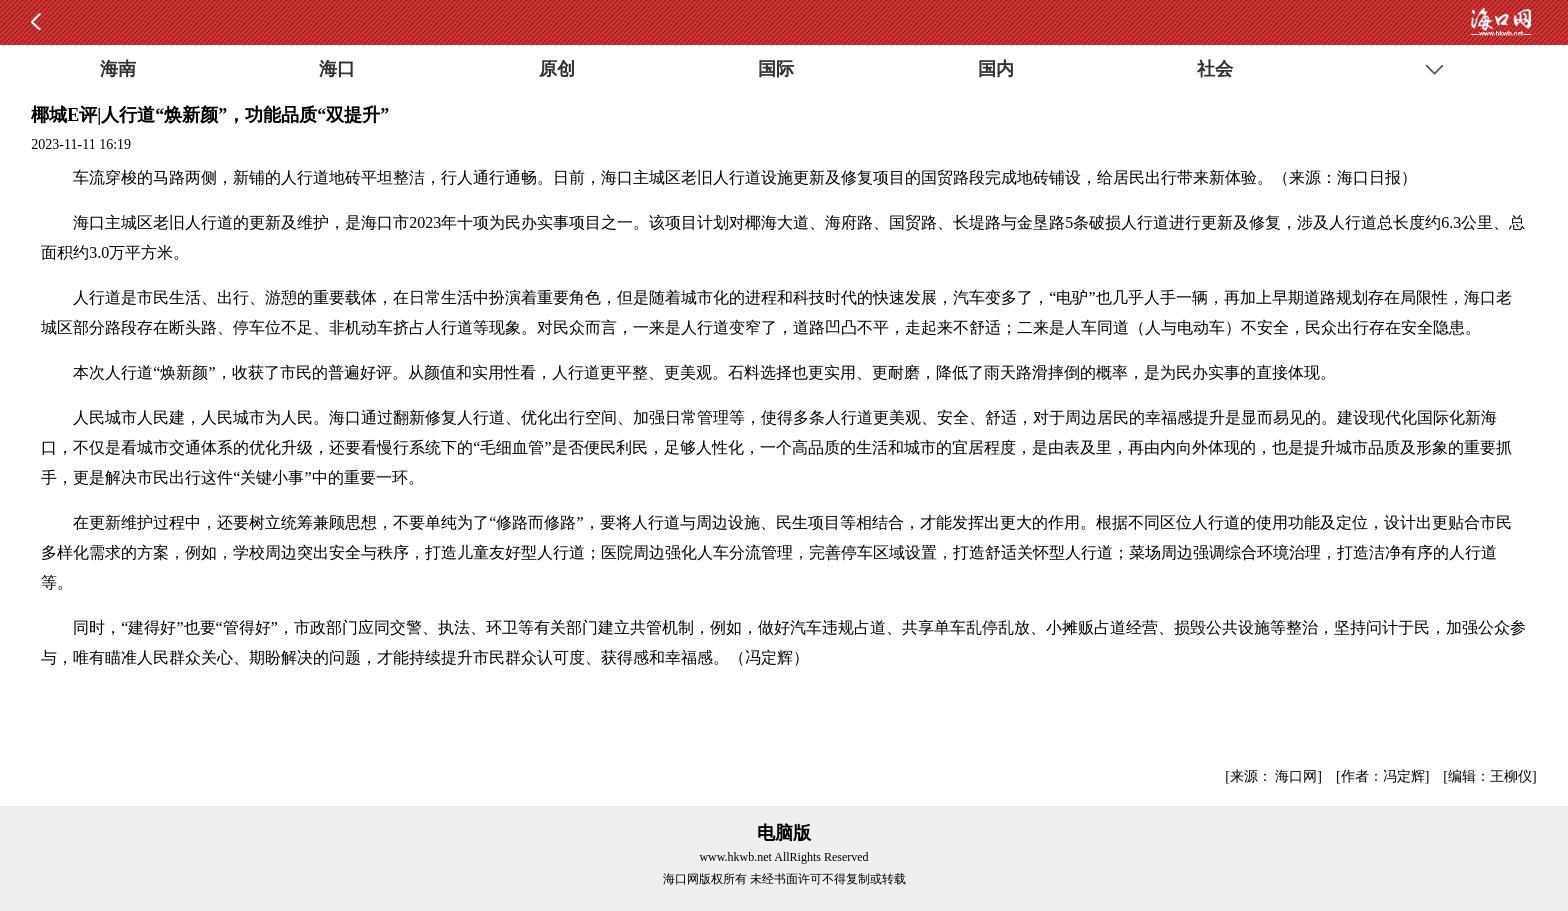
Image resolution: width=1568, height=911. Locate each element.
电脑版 (784, 833)
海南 (118, 69)
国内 (996, 69)
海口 (337, 69)
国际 (776, 69)
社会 (1215, 69)
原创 (557, 69)
